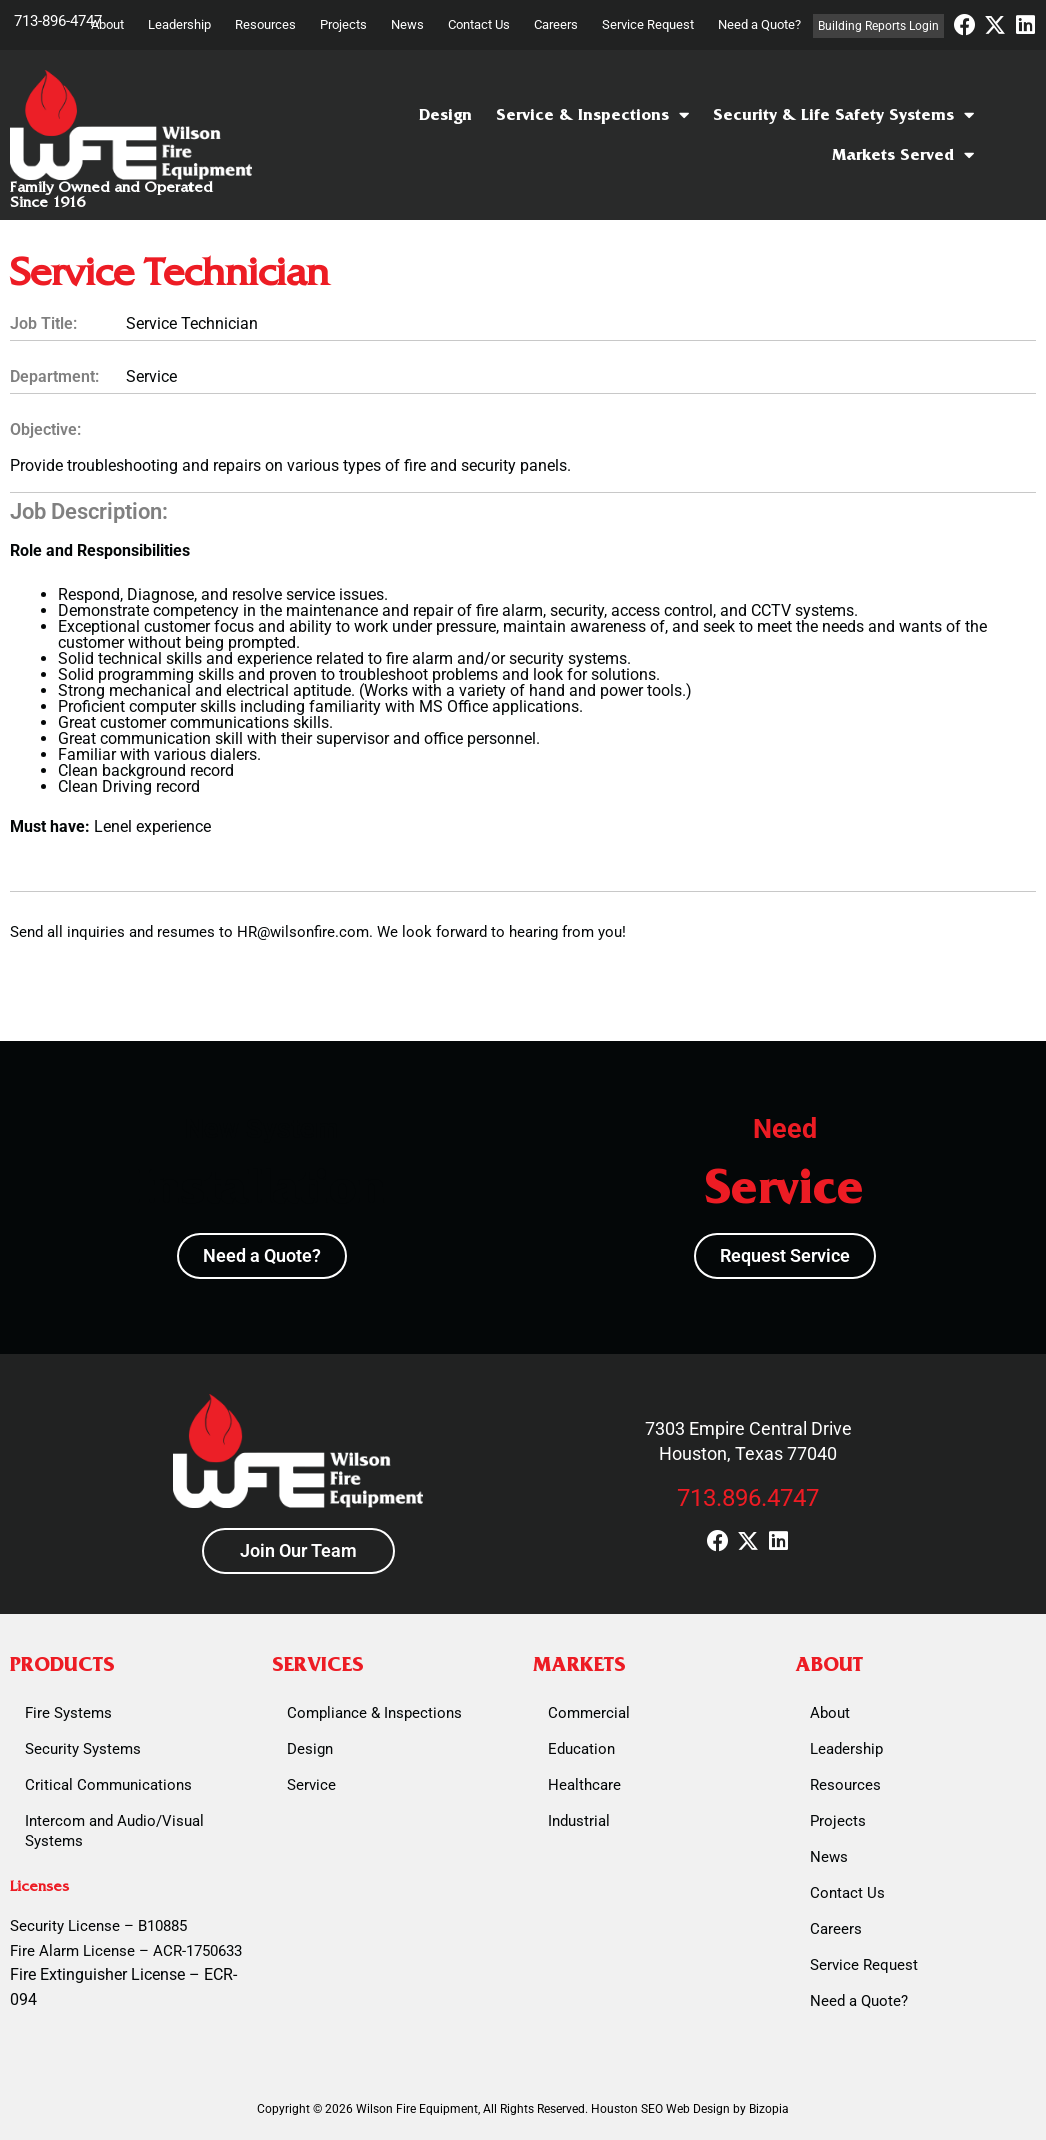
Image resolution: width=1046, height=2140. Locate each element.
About (107, 24)
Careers (556, 24)
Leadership (179, 24)
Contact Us (479, 24)
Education (581, 1749)
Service (311, 1785)
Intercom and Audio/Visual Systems (114, 1831)
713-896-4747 (58, 21)
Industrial (579, 1821)
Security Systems (83, 1749)
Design (445, 114)
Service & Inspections (592, 115)
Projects (343, 24)
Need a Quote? (759, 24)
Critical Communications (108, 1785)
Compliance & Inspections (374, 1713)
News (407, 24)
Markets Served (903, 155)
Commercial (589, 1713)
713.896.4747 (748, 1498)
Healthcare (584, 1785)
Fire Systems (68, 1713)
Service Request (648, 24)
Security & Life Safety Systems (843, 115)
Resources (265, 24)
